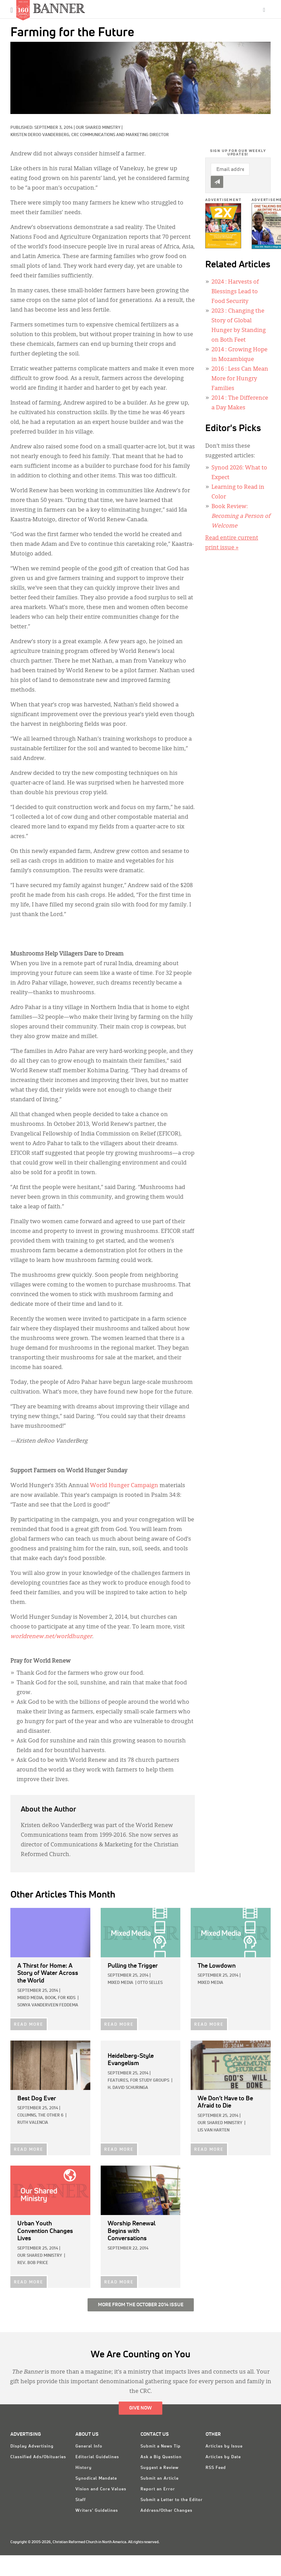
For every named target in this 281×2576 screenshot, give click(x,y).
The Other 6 (50, 2115)
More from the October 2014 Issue (140, 2304)
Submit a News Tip (160, 2446)
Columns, (27, 2115)
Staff (80, 2500)
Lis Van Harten (213, 2130)
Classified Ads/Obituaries (38, 2457)
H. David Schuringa (128, 2088)
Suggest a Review (159, 2468)
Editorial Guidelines (97, 2457)
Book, (51, 1998)
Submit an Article (159, 2479)
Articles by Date (223, 2457)
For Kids (66, 1998)
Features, (118, 2081)
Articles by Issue (224, 2446)
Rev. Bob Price (32, 2263)
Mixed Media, (30, 1998)
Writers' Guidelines (96, 2511)
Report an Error (157, 2489)
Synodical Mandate (96, 2479)
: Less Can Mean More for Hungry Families (239, 379)
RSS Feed (216, 2468)
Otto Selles (150, 1983)
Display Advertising (32, 2446)
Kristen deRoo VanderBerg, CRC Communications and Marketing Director (89, 135)
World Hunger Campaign (124, 1486)
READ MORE (28, 2025)
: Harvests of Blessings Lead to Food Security (235, 291)
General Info (88, 2446)
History (83, 2468)
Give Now (140, 2408)
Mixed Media (120, 1983)
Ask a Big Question (161, 2457)
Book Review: (240, 516)
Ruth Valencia (32, 2123)
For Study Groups (149, 2081)
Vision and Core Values (100, 2489)
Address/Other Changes (166, 2511)
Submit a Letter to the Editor (171, 2500)
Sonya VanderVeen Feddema (47, 2005)
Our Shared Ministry (98, 128)
